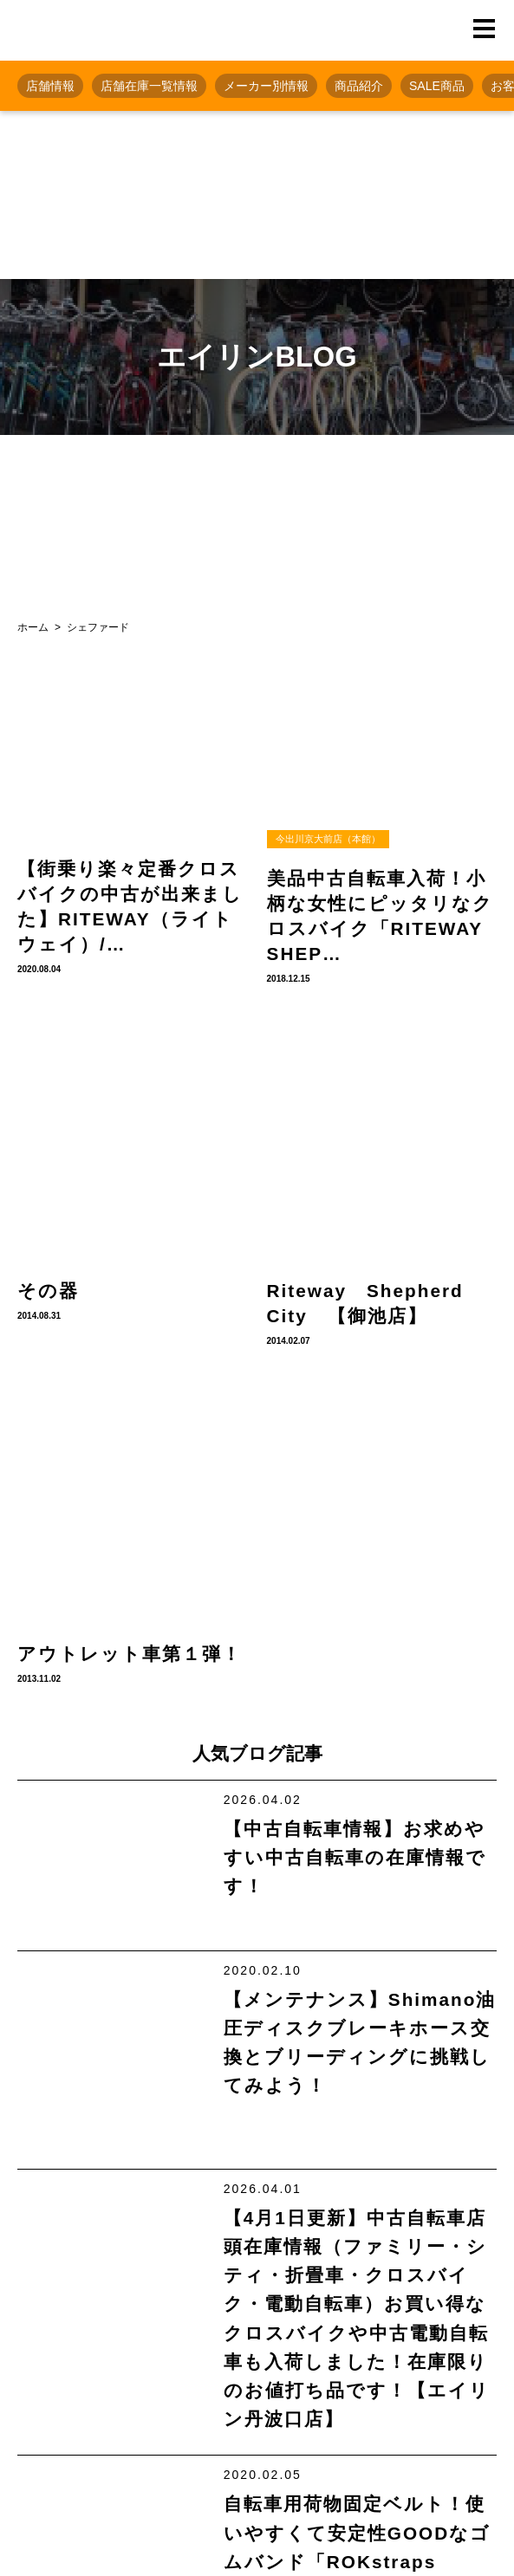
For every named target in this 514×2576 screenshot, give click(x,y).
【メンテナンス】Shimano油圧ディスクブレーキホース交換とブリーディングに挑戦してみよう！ (360, 2042)
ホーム (33, 627)
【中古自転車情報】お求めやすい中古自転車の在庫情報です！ (355, 1857)
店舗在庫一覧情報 (149, 86)
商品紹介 (359, 86)
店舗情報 (50, 86)
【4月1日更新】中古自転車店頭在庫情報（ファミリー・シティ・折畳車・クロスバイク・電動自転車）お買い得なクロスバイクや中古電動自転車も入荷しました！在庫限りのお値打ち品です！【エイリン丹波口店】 (357, 2318)
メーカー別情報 (266, 86)
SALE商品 (437, 86)
